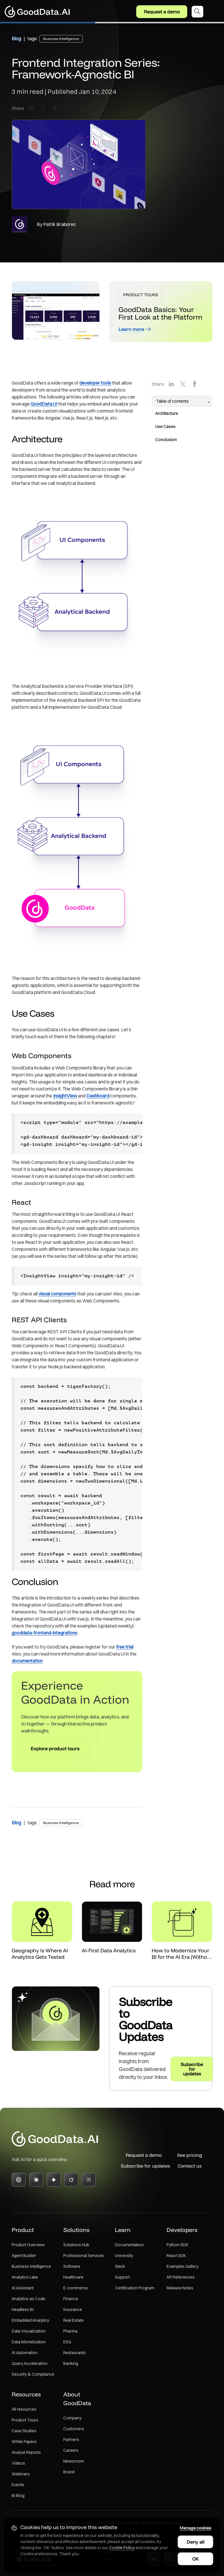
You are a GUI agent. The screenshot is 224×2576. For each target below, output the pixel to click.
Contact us (190, 2166)
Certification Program (134, 2288)
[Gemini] (54, 2180)
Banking (70, 2363)
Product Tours (25, 2420)
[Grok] (71, 2180)
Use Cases (165, 426)
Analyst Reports (26, 2452)
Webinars (21, 2474)
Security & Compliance (33, 2374)
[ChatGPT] (19, 2180)
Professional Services (83, 2255)
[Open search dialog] (197, 11)
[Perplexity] (89, 2180)
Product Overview (28, 2245)
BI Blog (18, 2495)
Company (72, 2418)
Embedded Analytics (30, 2320)
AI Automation (25, 2353)
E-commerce (75, 2288)
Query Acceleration (30, 2363)
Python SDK (177, 2245)
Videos (18, 2463)
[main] (112, 1056)
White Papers (24, 2442)
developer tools (95, 383)
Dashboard (97, 1096)
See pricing (189, 2155)
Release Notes (180, 2288)
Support (122, 2277)
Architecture (166, 413)
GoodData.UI (44, 404)
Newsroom (73, 2461)
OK (195, 2558)
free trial (124, 1647)
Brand (68, 2472)
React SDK (176, 2255)
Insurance (72, 2309)
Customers (73, 2429)
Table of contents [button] (172, 401)
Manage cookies (195, 2527)
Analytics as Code (28, 2299)
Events (18, 2485)
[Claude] (36, 2180)
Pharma (70, 2331)
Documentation (129, 2245)
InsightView (65, 1096)
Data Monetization (29, 2342)
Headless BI (23, 2309)
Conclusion (166, 439)
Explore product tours (55, 1748)
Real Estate (73, 2320)
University (124, 2255)
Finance (70, 2299)
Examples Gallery (182, 2266)
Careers (70, 2450)
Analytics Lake (25, 2277)
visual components (57, 1294)
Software (71, 2266)
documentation (27, 1661)
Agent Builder (24, 2255)
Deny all (195, 2541)
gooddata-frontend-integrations (44, 1633)
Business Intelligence (31, 2266)
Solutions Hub (76, 2245)
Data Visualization (29, 2331)
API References (181, 2277)
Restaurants (74, 2353)
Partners (71, 2439)
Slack (120, 2266)
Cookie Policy (122, 2547)
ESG (67, 2342)
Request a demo (162, 12)
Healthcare (73, 2277)
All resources (24, 2409)
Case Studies (24, 2431)
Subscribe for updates (144, 2166)
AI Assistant (23, 2288)
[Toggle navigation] (216, 12)
